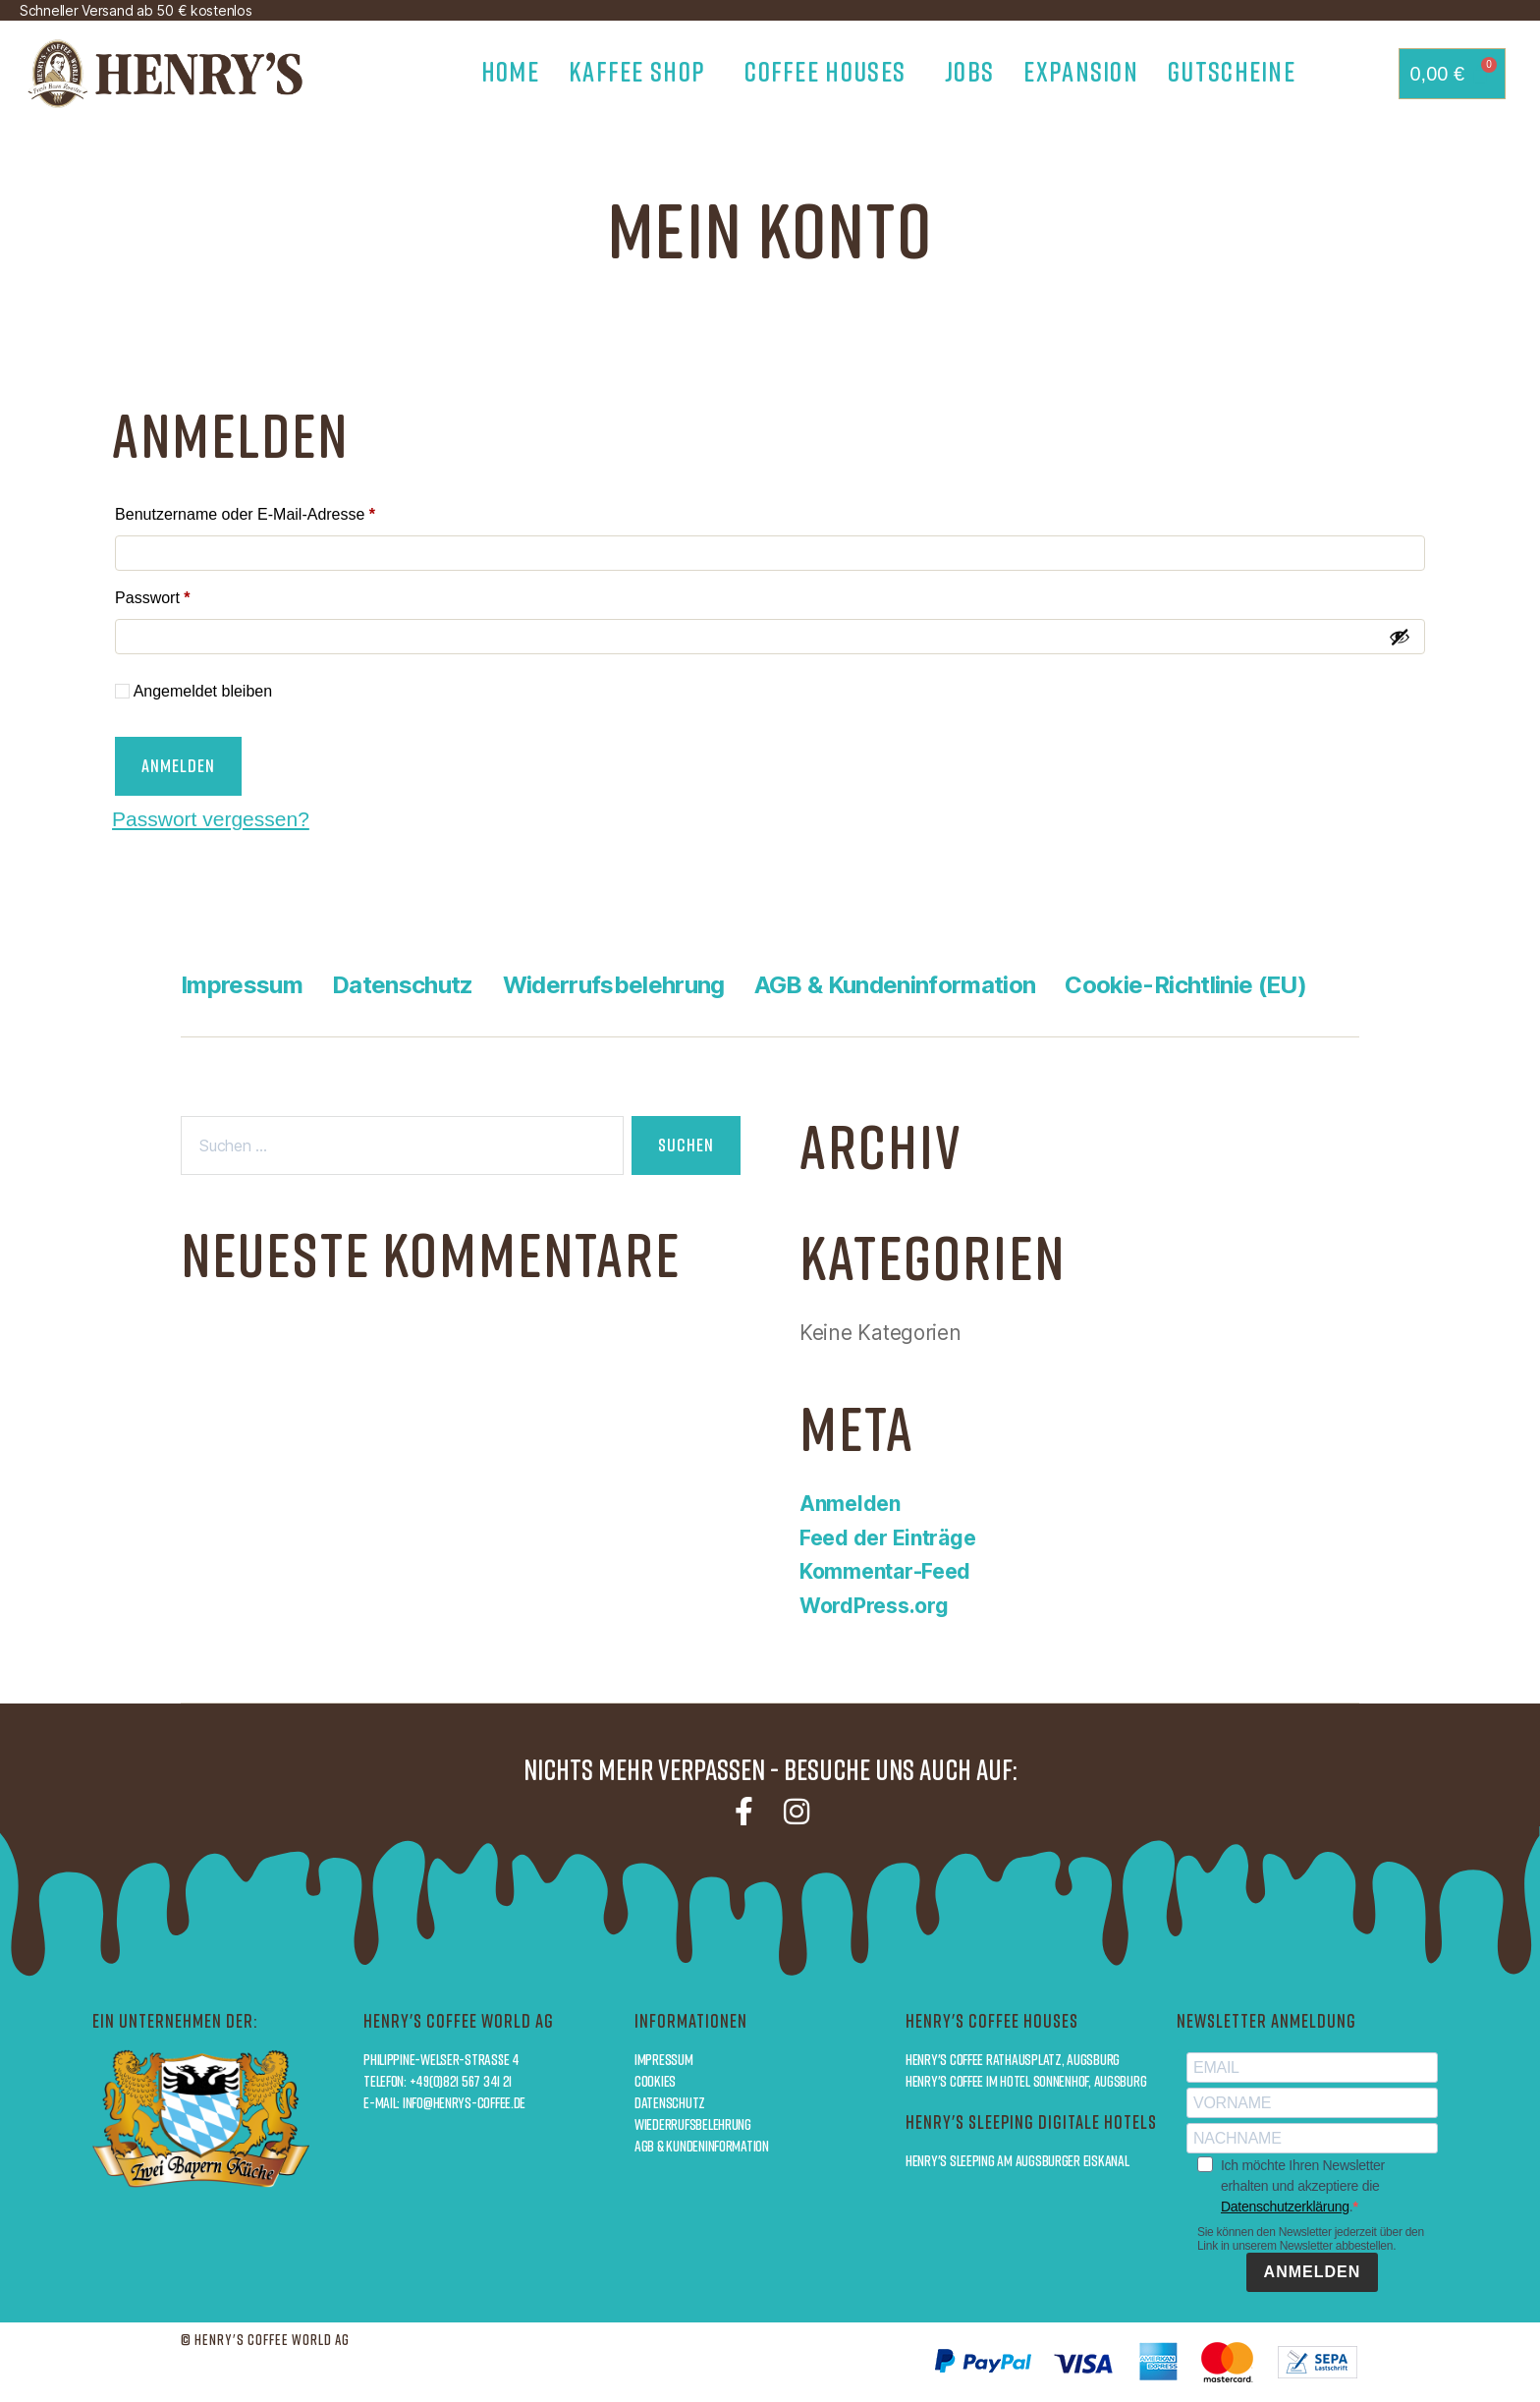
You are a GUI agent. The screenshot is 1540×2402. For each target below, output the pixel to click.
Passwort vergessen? (210, 819)
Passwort (192, 594)
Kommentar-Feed (884, 1571)
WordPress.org (874, 1605)
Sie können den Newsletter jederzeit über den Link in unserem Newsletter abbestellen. (1310, 2239)
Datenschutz (402, 985)
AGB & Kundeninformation (895, 985)
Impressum (241, 985)
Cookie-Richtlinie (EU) (1185, 985)
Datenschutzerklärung (1285, 2206)
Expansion (1080, 70)
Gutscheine (1231, 70)
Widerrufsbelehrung (614, 985)
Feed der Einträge (887, 1538)
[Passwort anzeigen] (1399, 636)
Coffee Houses (829, 70)
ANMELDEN (1312, 2271)
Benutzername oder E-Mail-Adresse (285, 511)
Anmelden (178, 765)
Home (510, 70)
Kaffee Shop (642, 70)
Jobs (969, 70)
